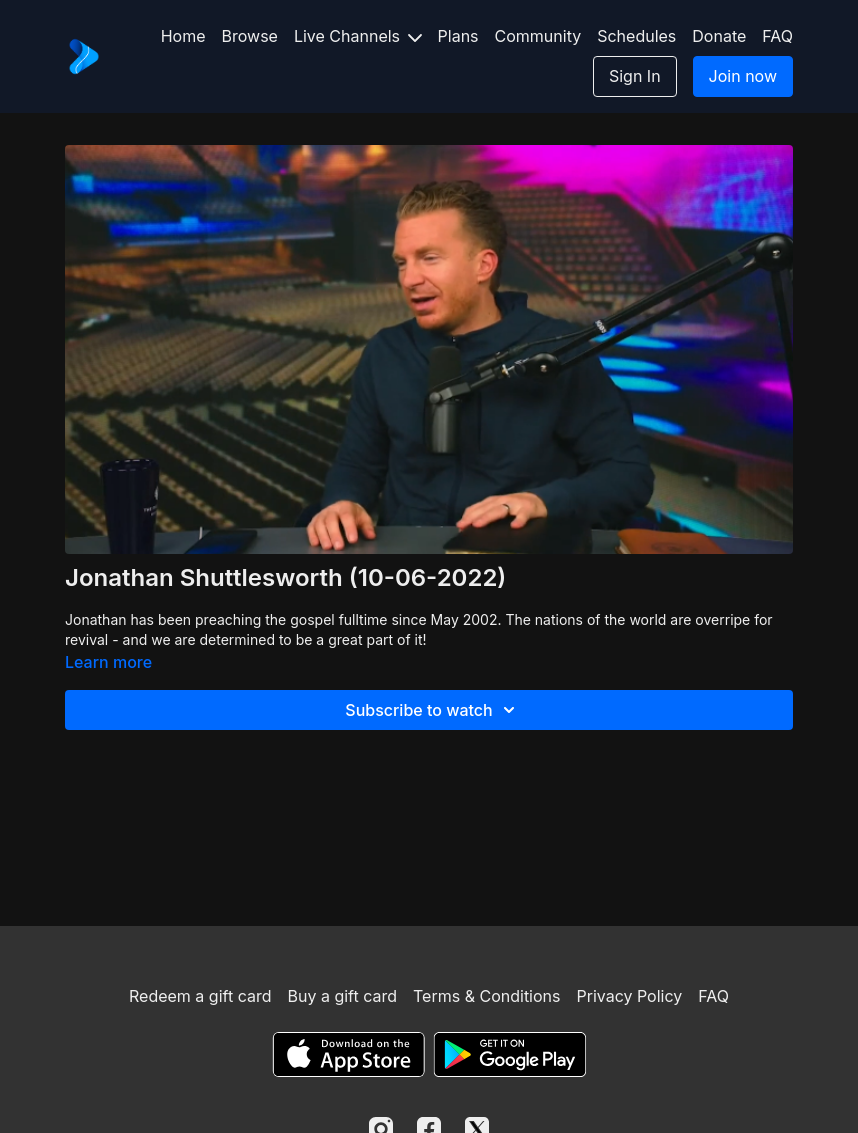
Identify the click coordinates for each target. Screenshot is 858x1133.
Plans (458, 36)
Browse (250, 36)
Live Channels (358, 36)
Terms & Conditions (486, 996)
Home (183, 36)
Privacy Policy (629, 996)
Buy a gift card (342, 996)
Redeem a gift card (200, 996)
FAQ (777, 36)
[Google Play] (510, 1054)
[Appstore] (348, 1054)
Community (538, 36)
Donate (719, 36)
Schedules (636, 36)
